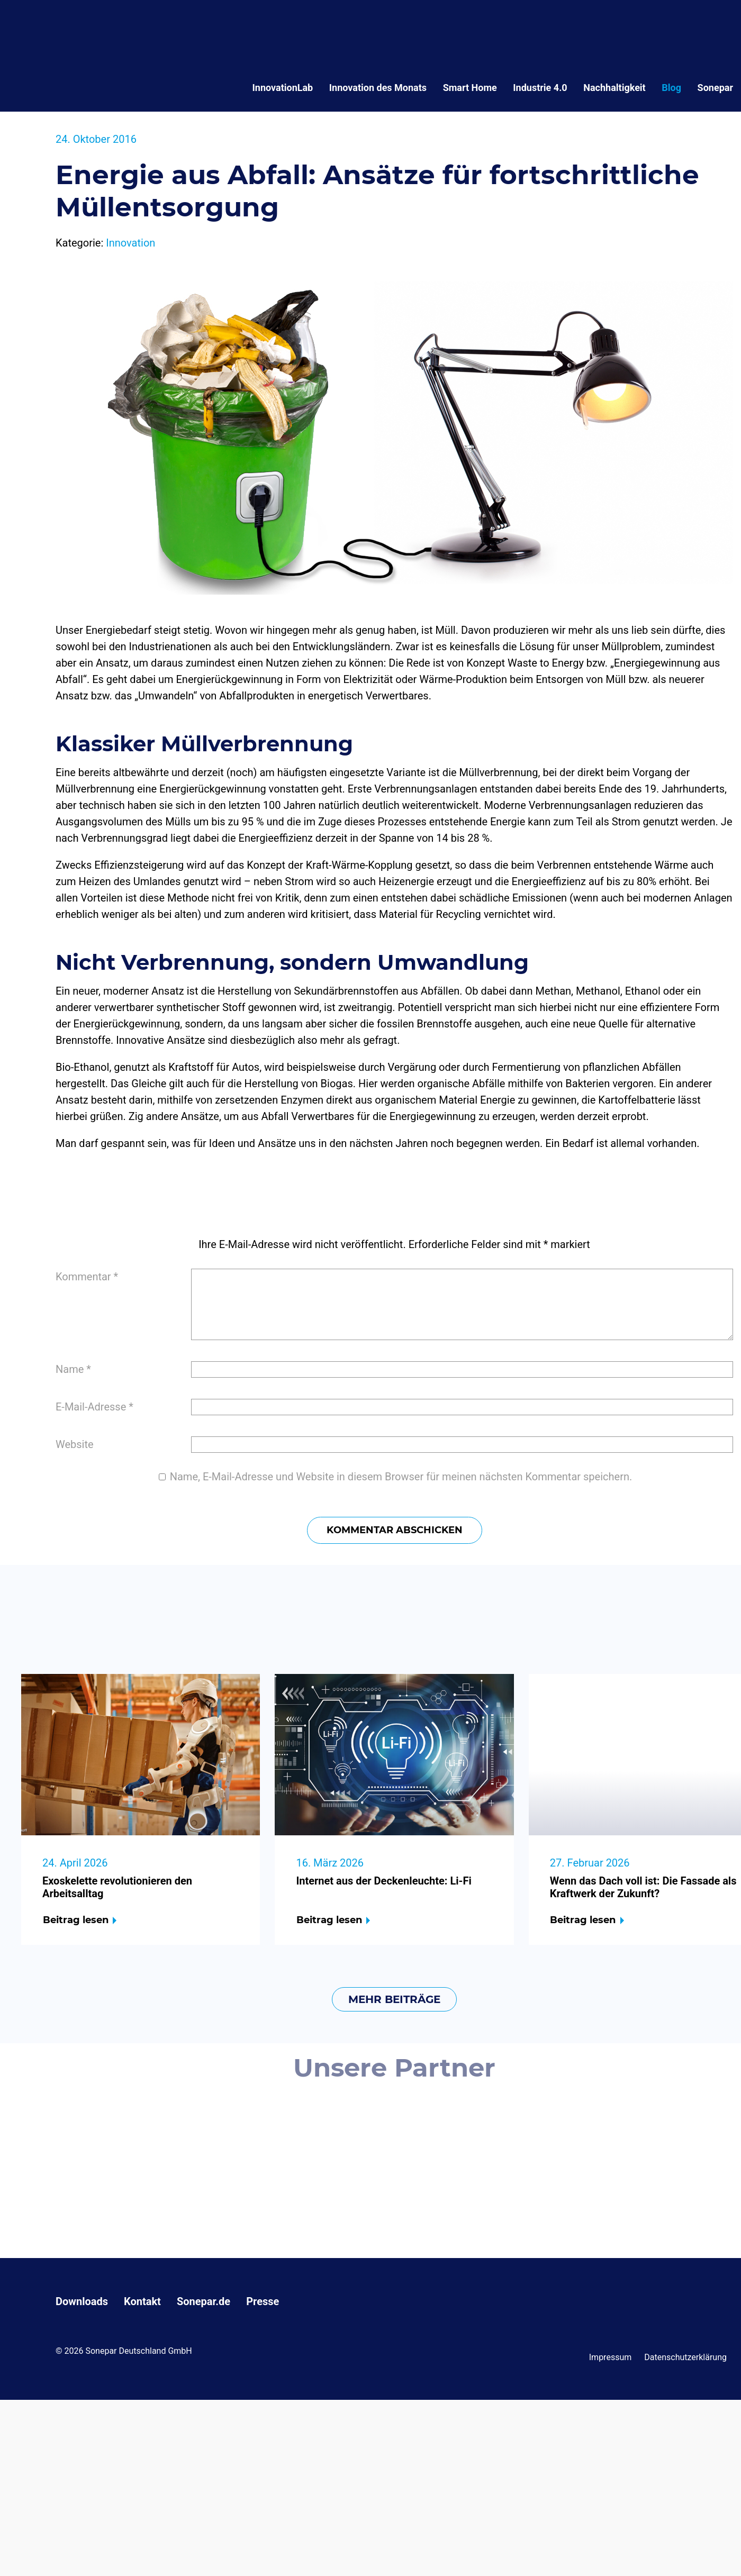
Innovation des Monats (378, 87)
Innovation (130, 242)
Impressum (610, 2357)
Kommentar (87, 1276)
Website (75, 1444)
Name (73, 1369)
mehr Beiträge (394, 1999)
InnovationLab (282, 87)
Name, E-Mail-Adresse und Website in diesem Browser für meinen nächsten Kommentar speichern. (401, 1476)
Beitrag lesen (76, 1920)
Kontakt (142, 2301)
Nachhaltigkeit (614, 87)
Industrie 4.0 (540, 87)
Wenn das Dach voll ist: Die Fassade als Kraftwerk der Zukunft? (643, 1887)
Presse (262, 2301)
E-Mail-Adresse (94, 1406)
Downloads (82, 2301)
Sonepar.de (203, 2301)
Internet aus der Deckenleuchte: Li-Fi (383, 1880)
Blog (671, 87)
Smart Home (470, 87)
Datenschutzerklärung (685, 2357)
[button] (23, 2552)
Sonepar (715, 87)
